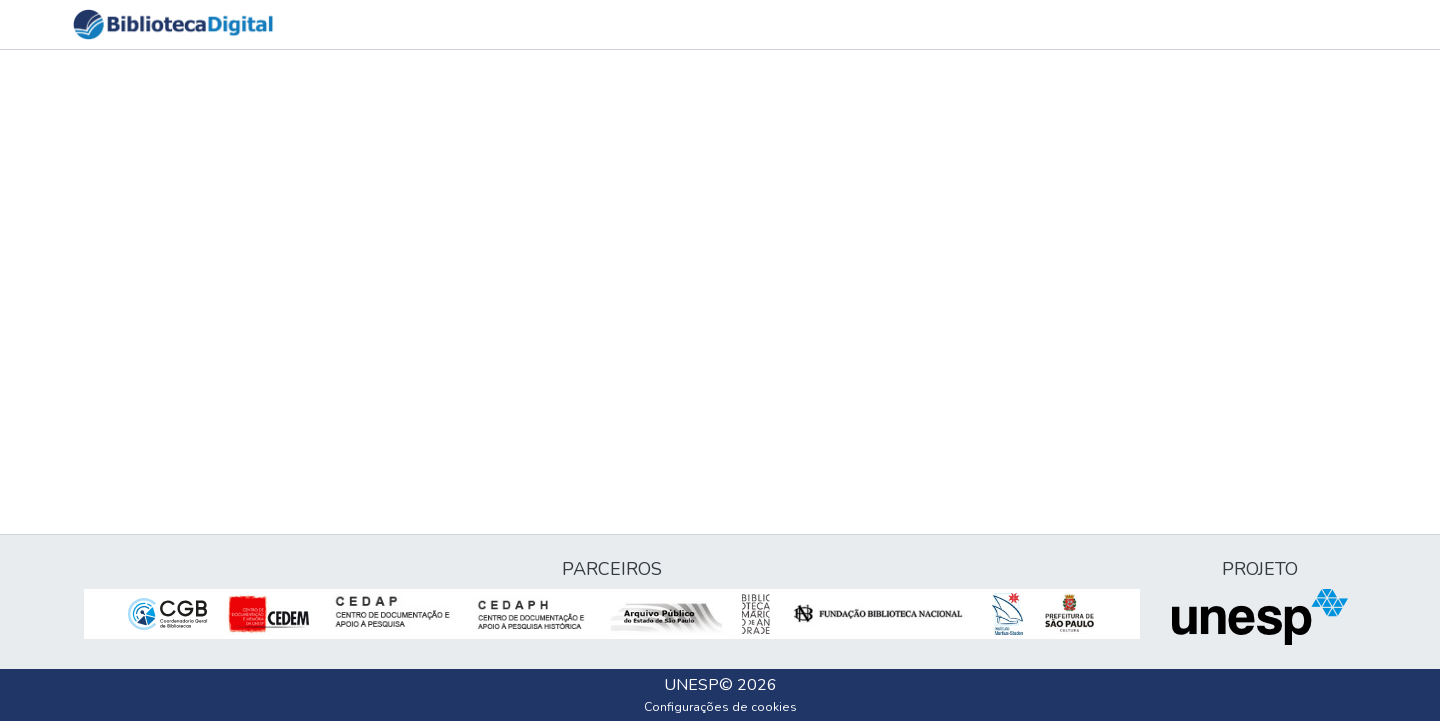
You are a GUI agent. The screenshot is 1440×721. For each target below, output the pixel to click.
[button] (173, 24)
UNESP (691, 685)
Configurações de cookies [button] (720, 707)
